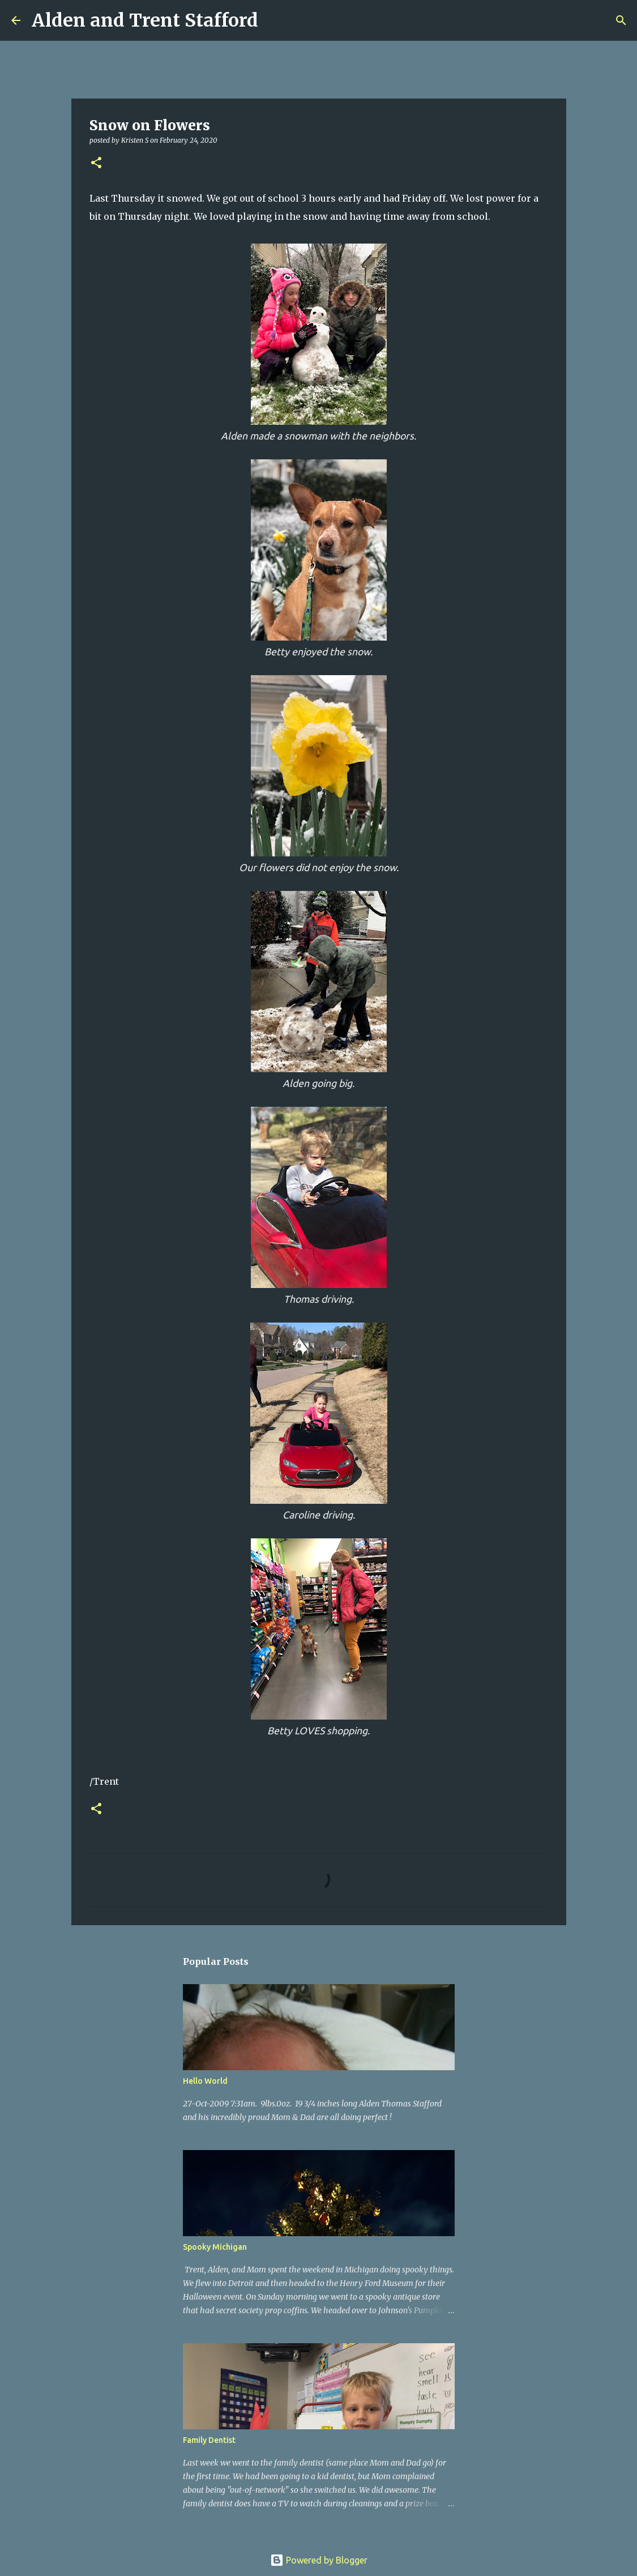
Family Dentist (209, 2440)
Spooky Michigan (215, 2246)
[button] (96, 163)
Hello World (205, 2080)
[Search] (274, 20)
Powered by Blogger (318, 2560)
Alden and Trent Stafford (145, 20)
